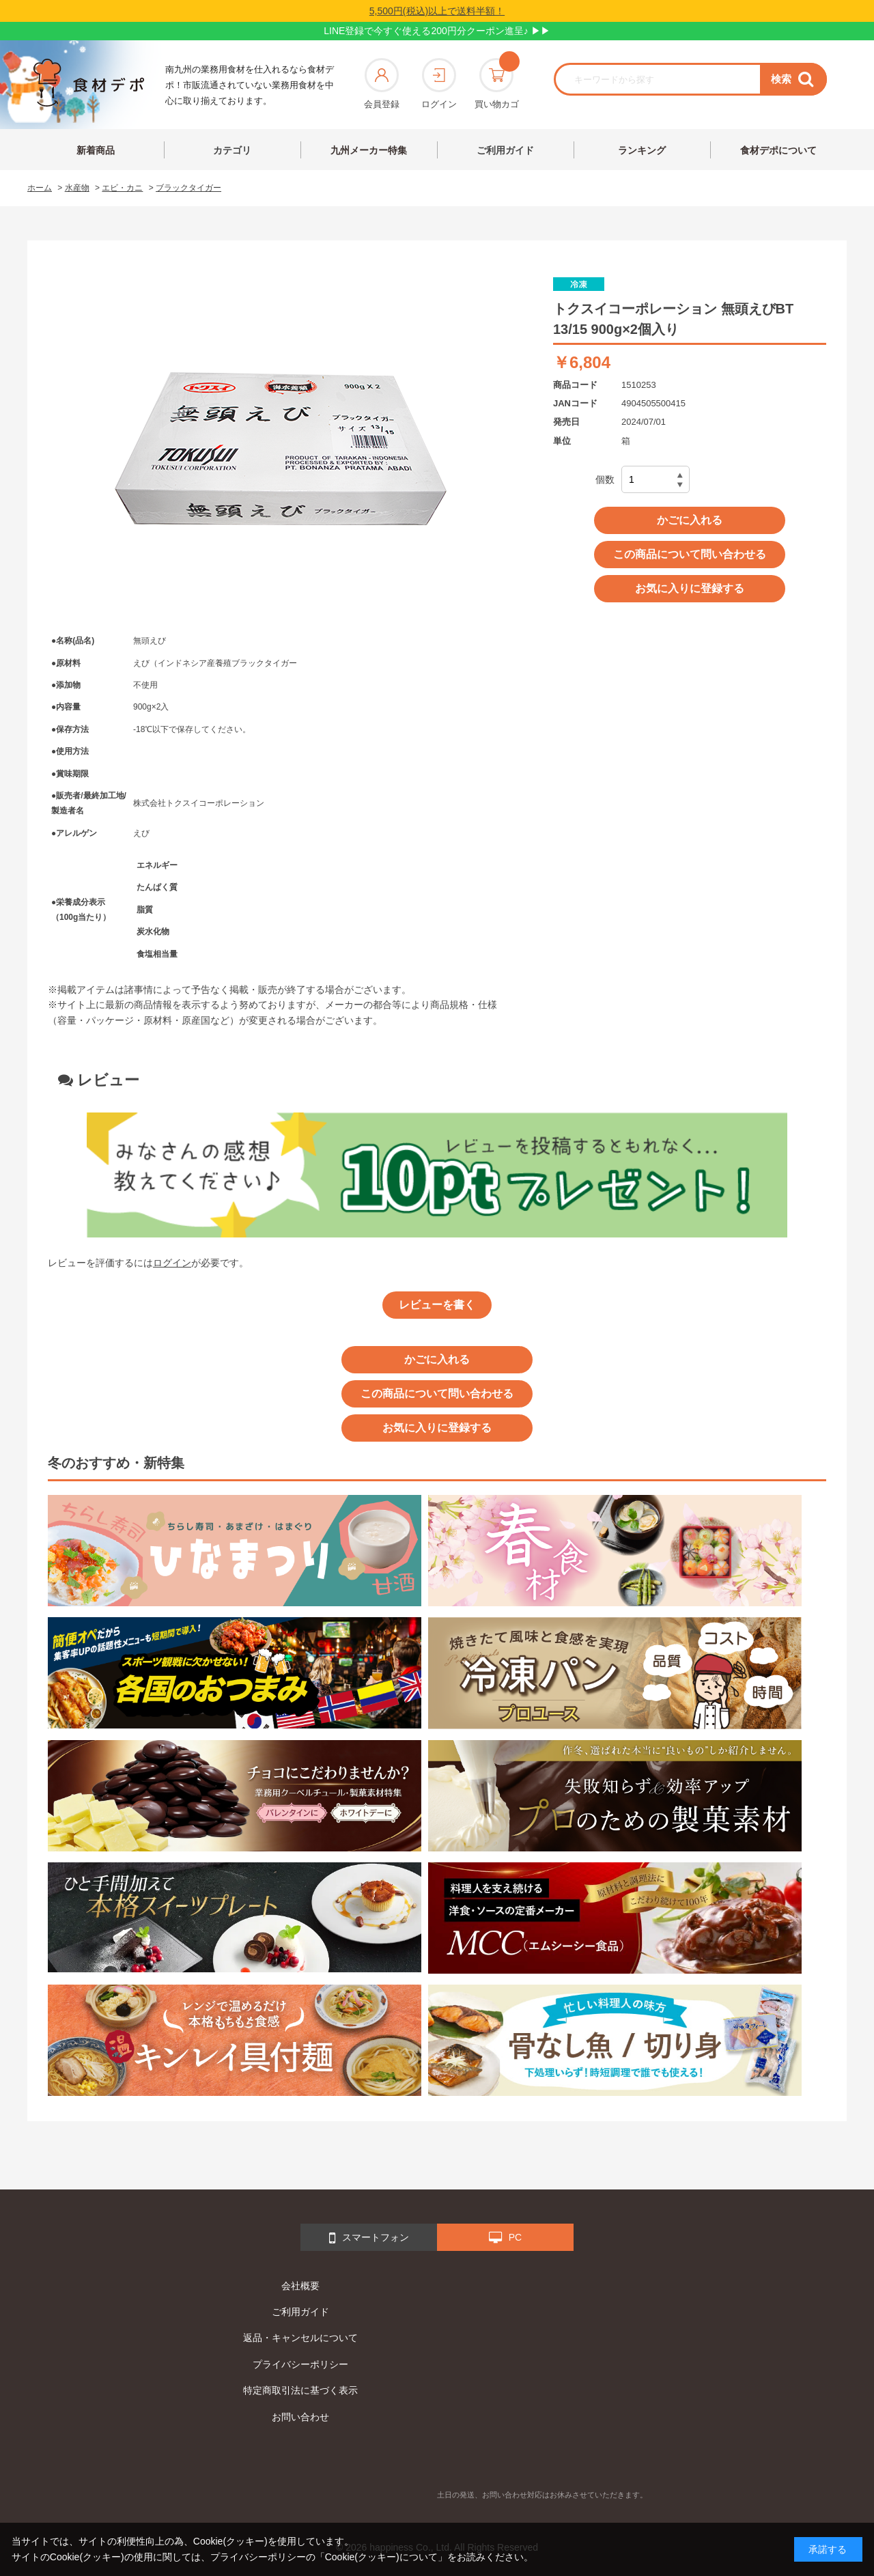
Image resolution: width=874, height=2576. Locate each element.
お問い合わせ (300, 2416)
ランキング (642, 150)
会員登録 (381, 83)
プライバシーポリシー (300, 2364)
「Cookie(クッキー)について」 (381, 2556)
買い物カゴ (497, 83)
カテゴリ (232, 150)
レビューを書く (437, 1305)
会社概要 (300, 2285)
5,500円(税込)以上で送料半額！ (437, 10)
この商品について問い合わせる (689, 554)
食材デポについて (778, 150)
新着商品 (95, 150)
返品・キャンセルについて (300, 2337)
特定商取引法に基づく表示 (300, 2390)
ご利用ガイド (505, 150)
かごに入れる (689, 520)
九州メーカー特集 (368, 150)
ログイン (439, 83)
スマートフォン (369, 2237)
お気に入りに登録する (689, 588)
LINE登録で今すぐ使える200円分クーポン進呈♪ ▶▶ (437, 30)
